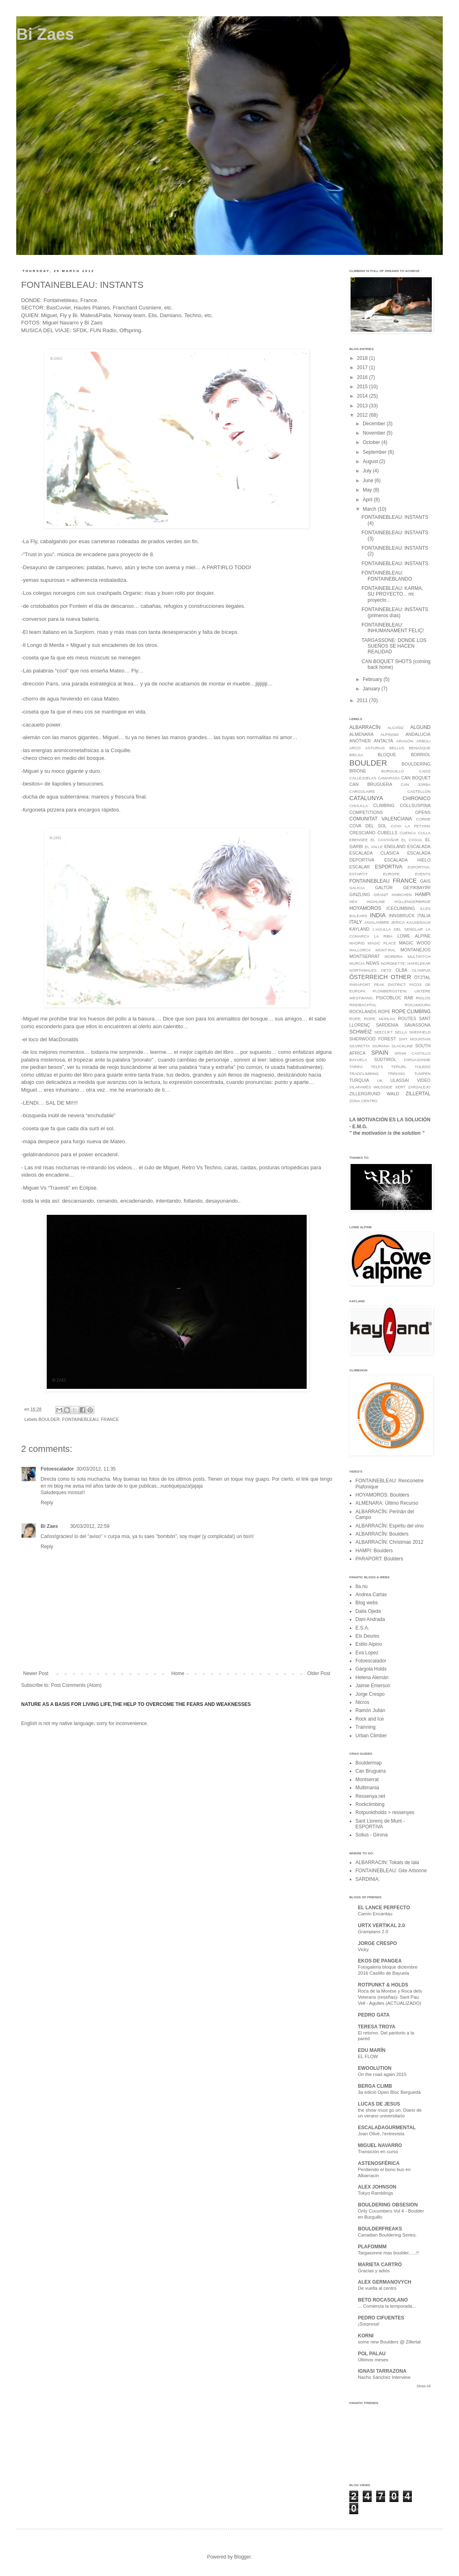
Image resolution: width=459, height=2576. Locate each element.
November (375, 433)
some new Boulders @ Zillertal (389, 2341)
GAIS (425, 881)
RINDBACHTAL (363, 1005)
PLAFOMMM (372, 2247)
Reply (47, 1503)
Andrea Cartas (371, 1594)
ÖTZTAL (422, 977)
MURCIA (357, 963)
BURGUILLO (392, 771)
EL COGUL (411, 840)
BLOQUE (387, 754)
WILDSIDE (383, 1087)
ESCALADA (419, 846)
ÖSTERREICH (368, 977)
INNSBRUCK (402, 915)
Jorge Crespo (370, 1694)
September (375, 452)
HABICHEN (402, 894)
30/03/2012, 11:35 (96, 1469)
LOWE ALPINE (414, 935)
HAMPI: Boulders (374, 1550)
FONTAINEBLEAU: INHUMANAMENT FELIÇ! (393, 627)
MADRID (357, 943)
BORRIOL (421, 754)
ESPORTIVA (389, 867)
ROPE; (355, 1018)
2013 (363, 406)
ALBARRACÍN (365, 727)
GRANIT (381, 894)
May (368, 490)
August (371, 461)
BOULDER (49, 1419)
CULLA (424, 833)
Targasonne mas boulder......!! (388, 2252)
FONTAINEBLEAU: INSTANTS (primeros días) (395, 612)
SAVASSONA (417, 1025)
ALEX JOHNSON (377, 2187)
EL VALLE (374, 846)
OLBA (401, 970)
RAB (408, 997)
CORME (423, 819)
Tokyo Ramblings (375, 2193)
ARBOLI (423, 741)
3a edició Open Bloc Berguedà (389, 2092)
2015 (363, 386)
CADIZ (425, 771)
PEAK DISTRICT (390, 984)
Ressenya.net (370, 1796)
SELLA (401, 1032)
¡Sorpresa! (368, 2323)
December (375, 423)
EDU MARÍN (371, 2050)
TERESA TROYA (376, 2027)
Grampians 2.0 (373, 1931)
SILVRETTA (359, 1046)
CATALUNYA (366, 798)
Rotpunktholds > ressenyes (384, 1812)
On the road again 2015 (382, 2074)
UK (379, 1080)
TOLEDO (423, 1066)
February (373, 679)
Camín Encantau (375, 1913)
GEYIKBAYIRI (417, 887)
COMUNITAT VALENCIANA (380, 819)
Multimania (367, 1788)
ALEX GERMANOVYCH (384, 2282)
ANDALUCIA (418, 734)
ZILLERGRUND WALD (374, 1093)
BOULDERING (416, 763)
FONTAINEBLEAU (80, 1419)
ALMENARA (361, 734)
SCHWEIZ (360, 1032)
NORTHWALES (363, 970)
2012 (363, 415)
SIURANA (381, 1046)
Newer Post (35, 1673)
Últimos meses (373, 2359)
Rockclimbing (369, 1804)
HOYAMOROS (365, 908)
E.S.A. (362, 1628)
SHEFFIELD (420, 1032)
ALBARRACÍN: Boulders (382, 1534)
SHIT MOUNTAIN (415, 1039)
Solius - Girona (371, 1835)
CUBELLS (387, 832)
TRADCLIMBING (364, 1073)
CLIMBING (383, 805)
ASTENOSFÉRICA (379, 2163)
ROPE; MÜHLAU (379, 1018)
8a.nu (361, 1586)
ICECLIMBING (400, 908)
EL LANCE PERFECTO (384, 1907)
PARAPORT (359, 984)
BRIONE (357, 770)
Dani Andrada (370, 1619)
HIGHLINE (376, 901)
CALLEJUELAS (363, 778)
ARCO (355, 748)
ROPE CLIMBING (411, 1011)
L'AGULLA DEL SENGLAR (397, 929)
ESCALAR (359, 866)
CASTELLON (419, 791)
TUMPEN (422, 1073)
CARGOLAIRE (362, 791)
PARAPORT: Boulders (379, 1559)
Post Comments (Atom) (76, 1685)
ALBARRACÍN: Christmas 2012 (389, 1542)
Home (177, 1673)
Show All (423, 2386)
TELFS (377, 1066)
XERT (400, 1087)
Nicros (362, 1702)
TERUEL (399, 1066)
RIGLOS (423, 998)
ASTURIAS (375, 748)
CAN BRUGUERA (370, 784)
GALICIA (357, 888)
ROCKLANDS (363, 1011)
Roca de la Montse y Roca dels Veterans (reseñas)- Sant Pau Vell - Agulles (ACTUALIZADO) (390, 1997)
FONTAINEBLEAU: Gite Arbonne (391, 1870)
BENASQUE (420, 748)
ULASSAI (399, 1080)
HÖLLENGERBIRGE (412, 901)
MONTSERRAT (364, 956)
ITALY (355, 922)
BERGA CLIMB (375, 2086)
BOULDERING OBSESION (388, 2205)
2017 (363, 367)
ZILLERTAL (418, 1094)
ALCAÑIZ (395, 727)
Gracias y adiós (374, 2270)
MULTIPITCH (419, 956)
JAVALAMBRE (376, 922)
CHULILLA (358, 805)
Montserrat (367, 1779)
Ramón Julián (370, 1710)
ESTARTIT (358, 874)
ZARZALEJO (419, 1087)
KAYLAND (359, 929)
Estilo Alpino (368, 1644)
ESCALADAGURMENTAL (387, 2127)
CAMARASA (389, 778)
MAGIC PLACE (382, 943)
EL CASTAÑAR (384, 840)
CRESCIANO (362, 832)
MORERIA (394, 956)
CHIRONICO (417, 798)
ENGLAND (394, 846)
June (369, 480)
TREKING (396, 1073)
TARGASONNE (417, 1059)
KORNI (366, 2336)
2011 (363, 700)
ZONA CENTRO (363, 1101)
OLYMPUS (421, 970)
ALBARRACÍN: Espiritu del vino (389, 1526)
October (372, 442)
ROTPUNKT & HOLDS (383, 1985)
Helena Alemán (371, 1677)
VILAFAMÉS (360, 1087)
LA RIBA (383, 936)
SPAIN (379, 1052)
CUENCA (408, 833)
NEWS (372, 963)
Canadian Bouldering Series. (387, 2234)
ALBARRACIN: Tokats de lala (387, 1862)
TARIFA (356, 1066)
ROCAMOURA (418, 1005)
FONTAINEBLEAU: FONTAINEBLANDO (387, 575)
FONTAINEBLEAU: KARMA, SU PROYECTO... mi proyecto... (392, 594)
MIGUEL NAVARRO (380, 2145)
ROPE (384, 1011)
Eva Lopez (367, 1653)
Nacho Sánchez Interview (384, 2377)
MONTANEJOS (416, 949)
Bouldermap (368, 1763)
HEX (353, 901)
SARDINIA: (367, 1879)
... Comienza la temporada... (387, 2306)
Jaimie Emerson (372, 1685)
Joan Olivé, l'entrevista (381, 2133)
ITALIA (424, 915)
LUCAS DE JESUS (379, 2104)
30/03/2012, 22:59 (90, 1526)
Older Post (318, 1673)
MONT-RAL (386, 950)
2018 (363, 358)
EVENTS (423, 874)
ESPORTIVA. (419, 867)
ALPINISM (390, 734)
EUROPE (391, 874)
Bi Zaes (45, 34)
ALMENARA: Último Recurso (386, 1503)
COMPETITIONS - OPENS (390, 812)
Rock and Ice (369, 1719)
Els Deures (367, 1636)
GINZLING (359, 894)
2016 (363, 377)
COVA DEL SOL (368, 825)
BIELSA (356, 755)
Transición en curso (378, 2151)
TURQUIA (359, 1080)
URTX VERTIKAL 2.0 (381, 1925)
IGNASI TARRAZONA (382, 2371)
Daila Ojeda (368, 1611)
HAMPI (423, 894)
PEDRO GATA (374, 2015)
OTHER (401, 977)
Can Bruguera (370, 1771)
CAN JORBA (416, 784)
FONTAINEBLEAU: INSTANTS (395, 563)
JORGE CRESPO (377, 1943)
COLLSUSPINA (415, 805)
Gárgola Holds (371, 1669)
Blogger (242, 2557)
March (370, 509)
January (372, 689)
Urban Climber (371, 1735)
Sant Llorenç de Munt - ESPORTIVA (380, 1824)
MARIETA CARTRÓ (380, 2264)
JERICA (398, 922)
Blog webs (366, 1603)
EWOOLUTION (375, 2068)
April (368, 500)
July (368, 471)
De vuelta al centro (377, 2288)
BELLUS (396, 748)
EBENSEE (358, 840)
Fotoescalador (57, 1469)
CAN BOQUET (416, 777)
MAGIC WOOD (415, 942)
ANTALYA (383, 740)
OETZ (386, 970)
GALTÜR (383, 887)
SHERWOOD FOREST (372, 1038)
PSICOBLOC (389, 997)
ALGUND (420, 727)
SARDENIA (387, 1025)
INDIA (377, 915)
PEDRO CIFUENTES (381, 2318)
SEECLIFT (383, 1032)
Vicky (363, 1949)
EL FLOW (368, 2056)
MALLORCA (360, 950)
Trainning (365, 1727)
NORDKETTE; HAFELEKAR (406, 963)
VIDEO (424, 1080)
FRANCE (110, 1419)
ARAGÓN (405, 741)
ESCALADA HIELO (407, 859)
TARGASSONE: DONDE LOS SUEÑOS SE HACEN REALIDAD (394, 646)
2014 (363, 396)
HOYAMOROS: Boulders (382, 1495)
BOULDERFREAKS (380, 2229)
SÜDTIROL (385, 1059)
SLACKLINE (402, 1046)
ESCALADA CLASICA (374, 853)
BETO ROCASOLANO (383, 2300)
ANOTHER (360, 740)
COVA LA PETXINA (411, 826)
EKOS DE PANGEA (380, 1961)
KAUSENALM (419, 922)
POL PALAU (371, 2353)
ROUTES (407, 1018)
